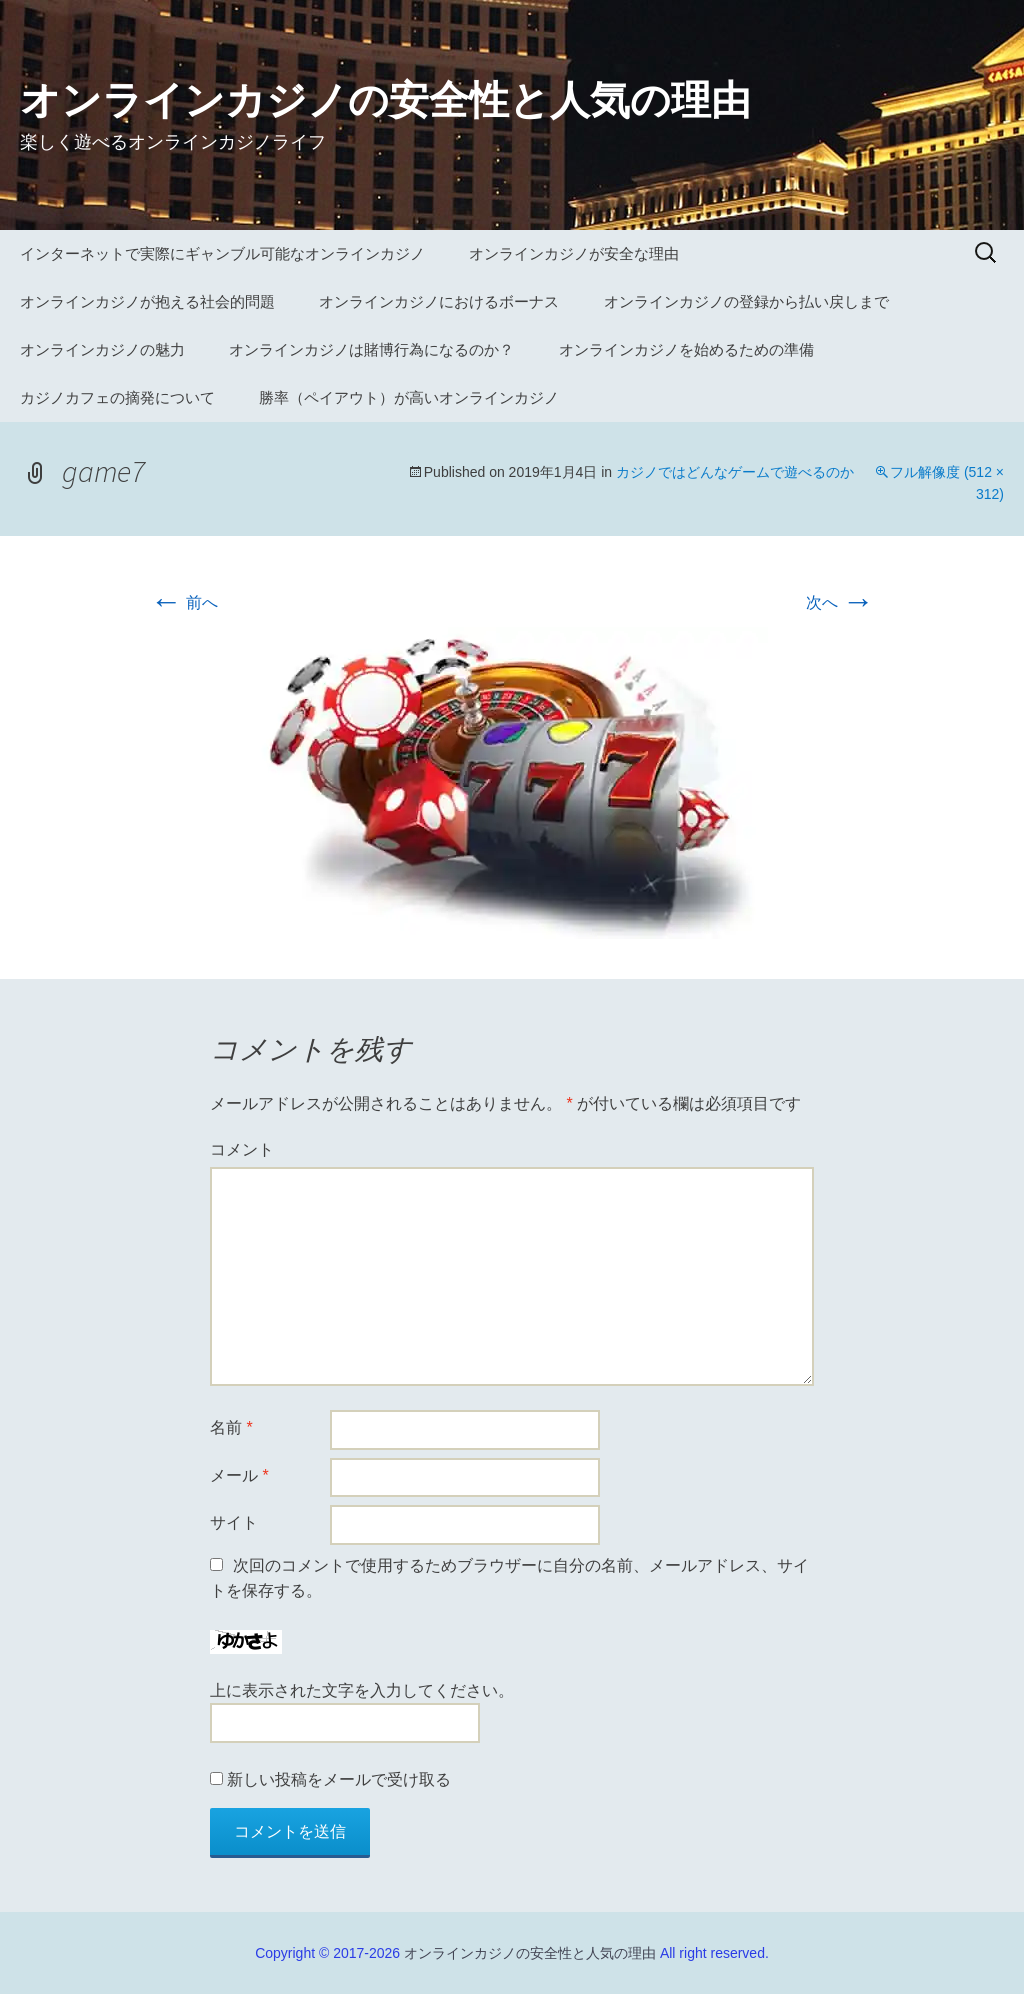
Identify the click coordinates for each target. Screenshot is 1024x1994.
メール (239, 1475)
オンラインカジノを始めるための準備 (686, 349)
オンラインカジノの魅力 (102, 349)
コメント (242, 1149)
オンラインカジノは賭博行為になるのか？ (371, 349)
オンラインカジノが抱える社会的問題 (147, 301)
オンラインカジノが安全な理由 (574, 253)
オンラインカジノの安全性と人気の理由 (530, 1953)
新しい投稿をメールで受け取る (339, 1779)
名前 (231, 1427)
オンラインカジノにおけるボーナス (439, 301)
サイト (234, 1522)
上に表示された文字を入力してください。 (362, 1690)
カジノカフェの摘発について (117, 397)
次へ (840, 602)
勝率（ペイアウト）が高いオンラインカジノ (409, 397)
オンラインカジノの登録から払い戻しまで (746, 301)
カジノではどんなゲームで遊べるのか (735, 472)
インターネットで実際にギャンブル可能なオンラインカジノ (222, 253)
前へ (184, 602)
